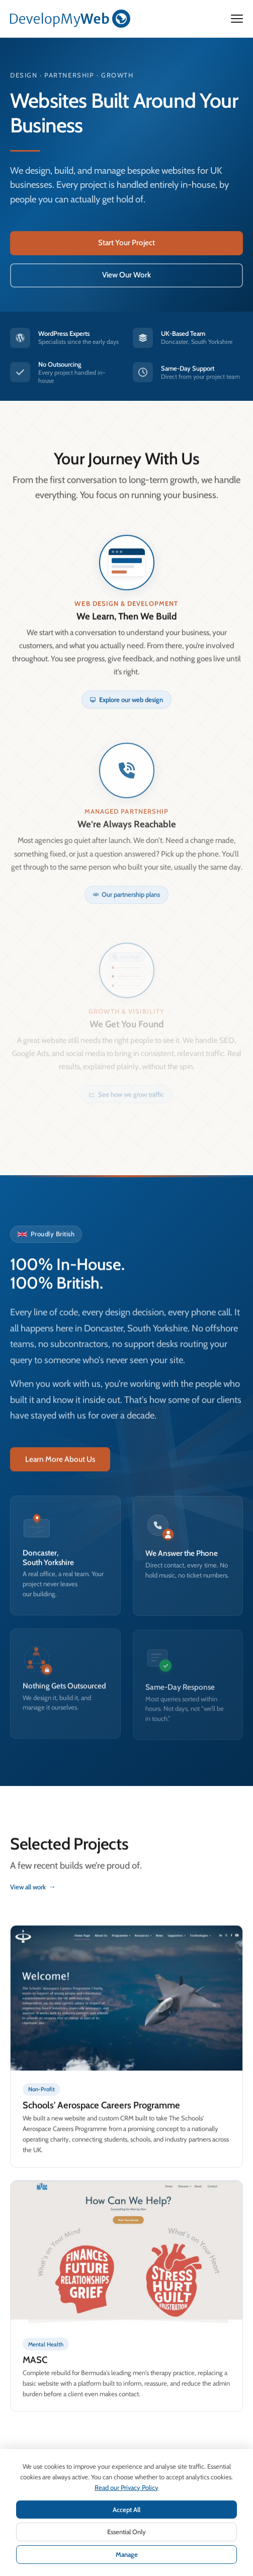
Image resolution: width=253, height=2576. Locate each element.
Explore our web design (126, 710)
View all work (33, 1896)
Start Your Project (126, 242)
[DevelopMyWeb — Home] (70, 19)
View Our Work (126, 274)
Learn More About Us (60, 1468)
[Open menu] (237, 18)
